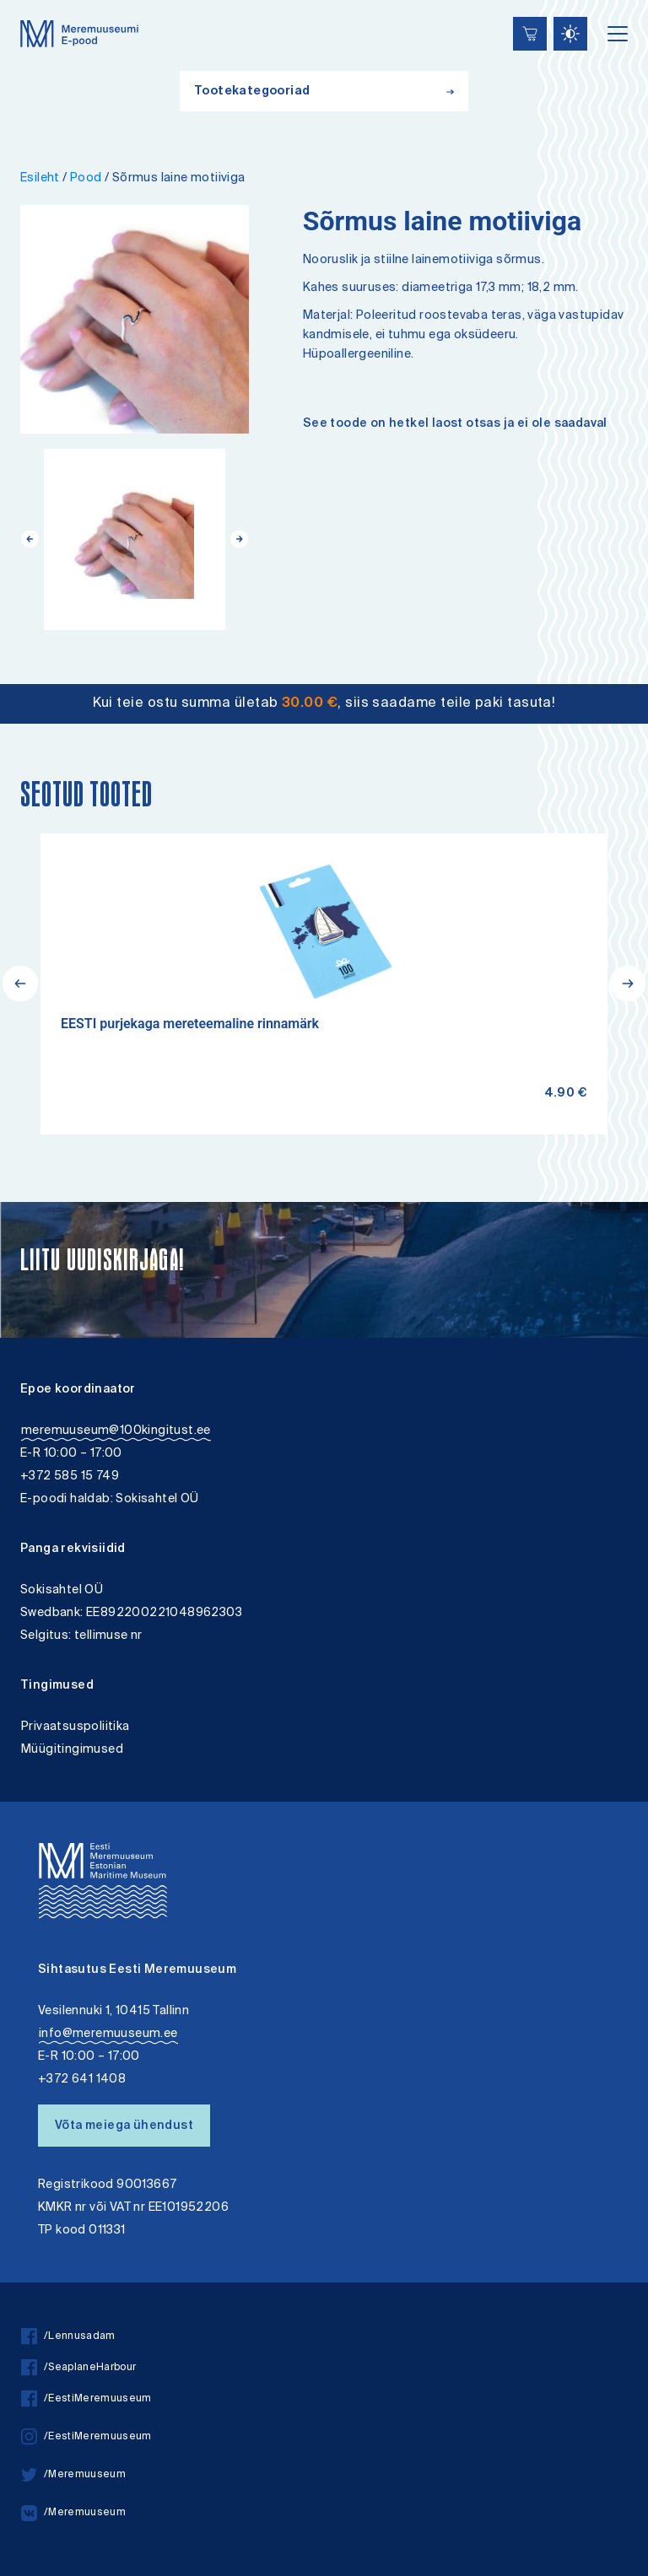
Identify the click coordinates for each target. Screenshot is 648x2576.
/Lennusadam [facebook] (68, 2337)
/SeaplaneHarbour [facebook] (78, 2368)
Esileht (40, 178)
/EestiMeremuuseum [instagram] (86, 2437)
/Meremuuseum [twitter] (73, 2475)
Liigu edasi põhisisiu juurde (20, 2)
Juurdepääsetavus (28, 2)
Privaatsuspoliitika (75, 1727)
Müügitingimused (72, 1749)
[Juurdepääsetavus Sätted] (570, 34)
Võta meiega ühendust (124, 2126)
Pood (86, 178)
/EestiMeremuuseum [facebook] (86, 2399)
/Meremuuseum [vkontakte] (73, 2513)
